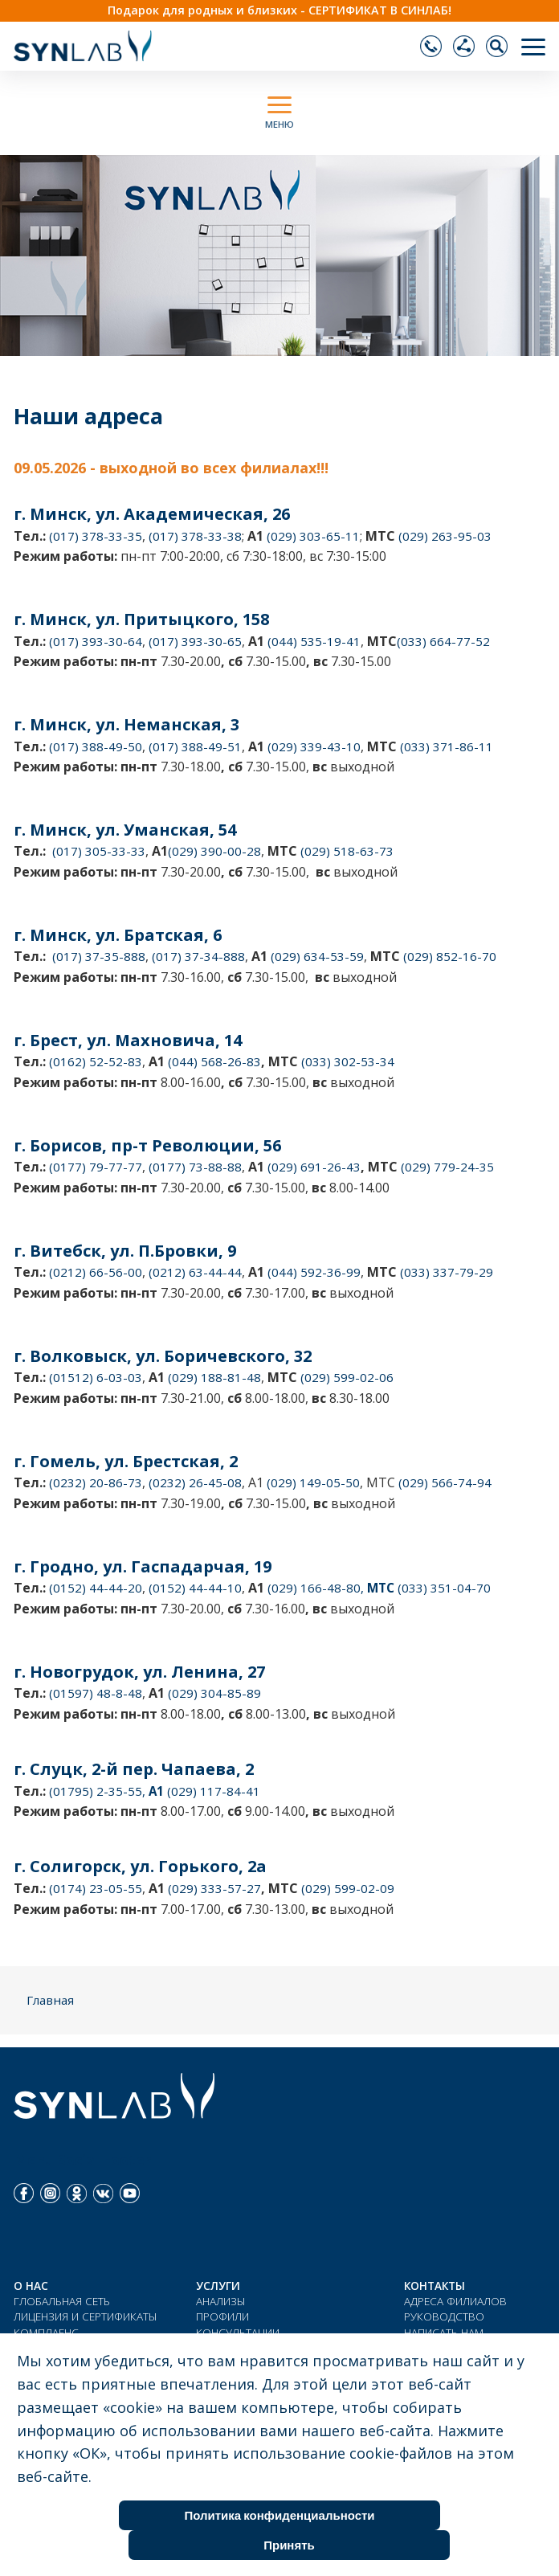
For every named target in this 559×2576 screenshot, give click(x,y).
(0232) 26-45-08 (195, 1482)
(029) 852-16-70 (449, 956)
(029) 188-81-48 (214, 1377)
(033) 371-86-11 (446, 746)
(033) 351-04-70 (442, 1588)
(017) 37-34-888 (198, 956)
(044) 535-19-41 (314, 641)
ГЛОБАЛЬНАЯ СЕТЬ (62, 2300)
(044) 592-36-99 (314, 1272)
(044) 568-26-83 (214, 1061)
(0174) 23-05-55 (95, 1888)
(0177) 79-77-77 (95, 1167)
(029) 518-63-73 (347, 851)
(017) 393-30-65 (195, 641)
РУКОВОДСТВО (444, 2316)
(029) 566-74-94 (445, 1482)
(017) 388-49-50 (95, 746)
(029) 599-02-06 (347, 1377)
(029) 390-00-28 (214, 851)
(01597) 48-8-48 (95, 1693)
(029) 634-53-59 (315, 956)
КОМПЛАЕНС (46, 2332)
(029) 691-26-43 (314, 1167)
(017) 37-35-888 (98, 956)
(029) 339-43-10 (314, 746)
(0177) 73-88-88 (195, 1167)
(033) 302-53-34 (347, 1061)
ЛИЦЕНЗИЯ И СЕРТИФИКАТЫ (85, 2316)
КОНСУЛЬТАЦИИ (238, 2332)
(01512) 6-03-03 (95, 1377)
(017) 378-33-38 (195, 536)
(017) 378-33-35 (95, 536)
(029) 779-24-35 (447, 1167)
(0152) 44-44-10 (195, 1588)
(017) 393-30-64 (95, 641)
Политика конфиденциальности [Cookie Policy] (279, 2515)
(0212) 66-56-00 (95, 1272)
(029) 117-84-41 (212, 1791)
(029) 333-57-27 (214, 1888)
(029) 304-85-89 (214, 1693)
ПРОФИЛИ (222, 2316)
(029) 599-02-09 (347, 1888)
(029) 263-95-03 (445, 536)
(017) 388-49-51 (195, 746)
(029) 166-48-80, (330, 1588)
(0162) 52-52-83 (95, 1061)
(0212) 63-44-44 (195, 1272)
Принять (289, 2545)
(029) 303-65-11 (313, 536)
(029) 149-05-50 (313, 1482)
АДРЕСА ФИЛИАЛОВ (455, 2300)
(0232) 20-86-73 (95, 1482)
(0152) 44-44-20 (95, 1588)
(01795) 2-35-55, (106, 1791)
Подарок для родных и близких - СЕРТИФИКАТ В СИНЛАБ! (279, 10)
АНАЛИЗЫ (221, 2300)
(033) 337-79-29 (445, 1272)
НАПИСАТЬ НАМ (444, 2332)
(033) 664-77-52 (443, 641)
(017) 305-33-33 (98, 851)
